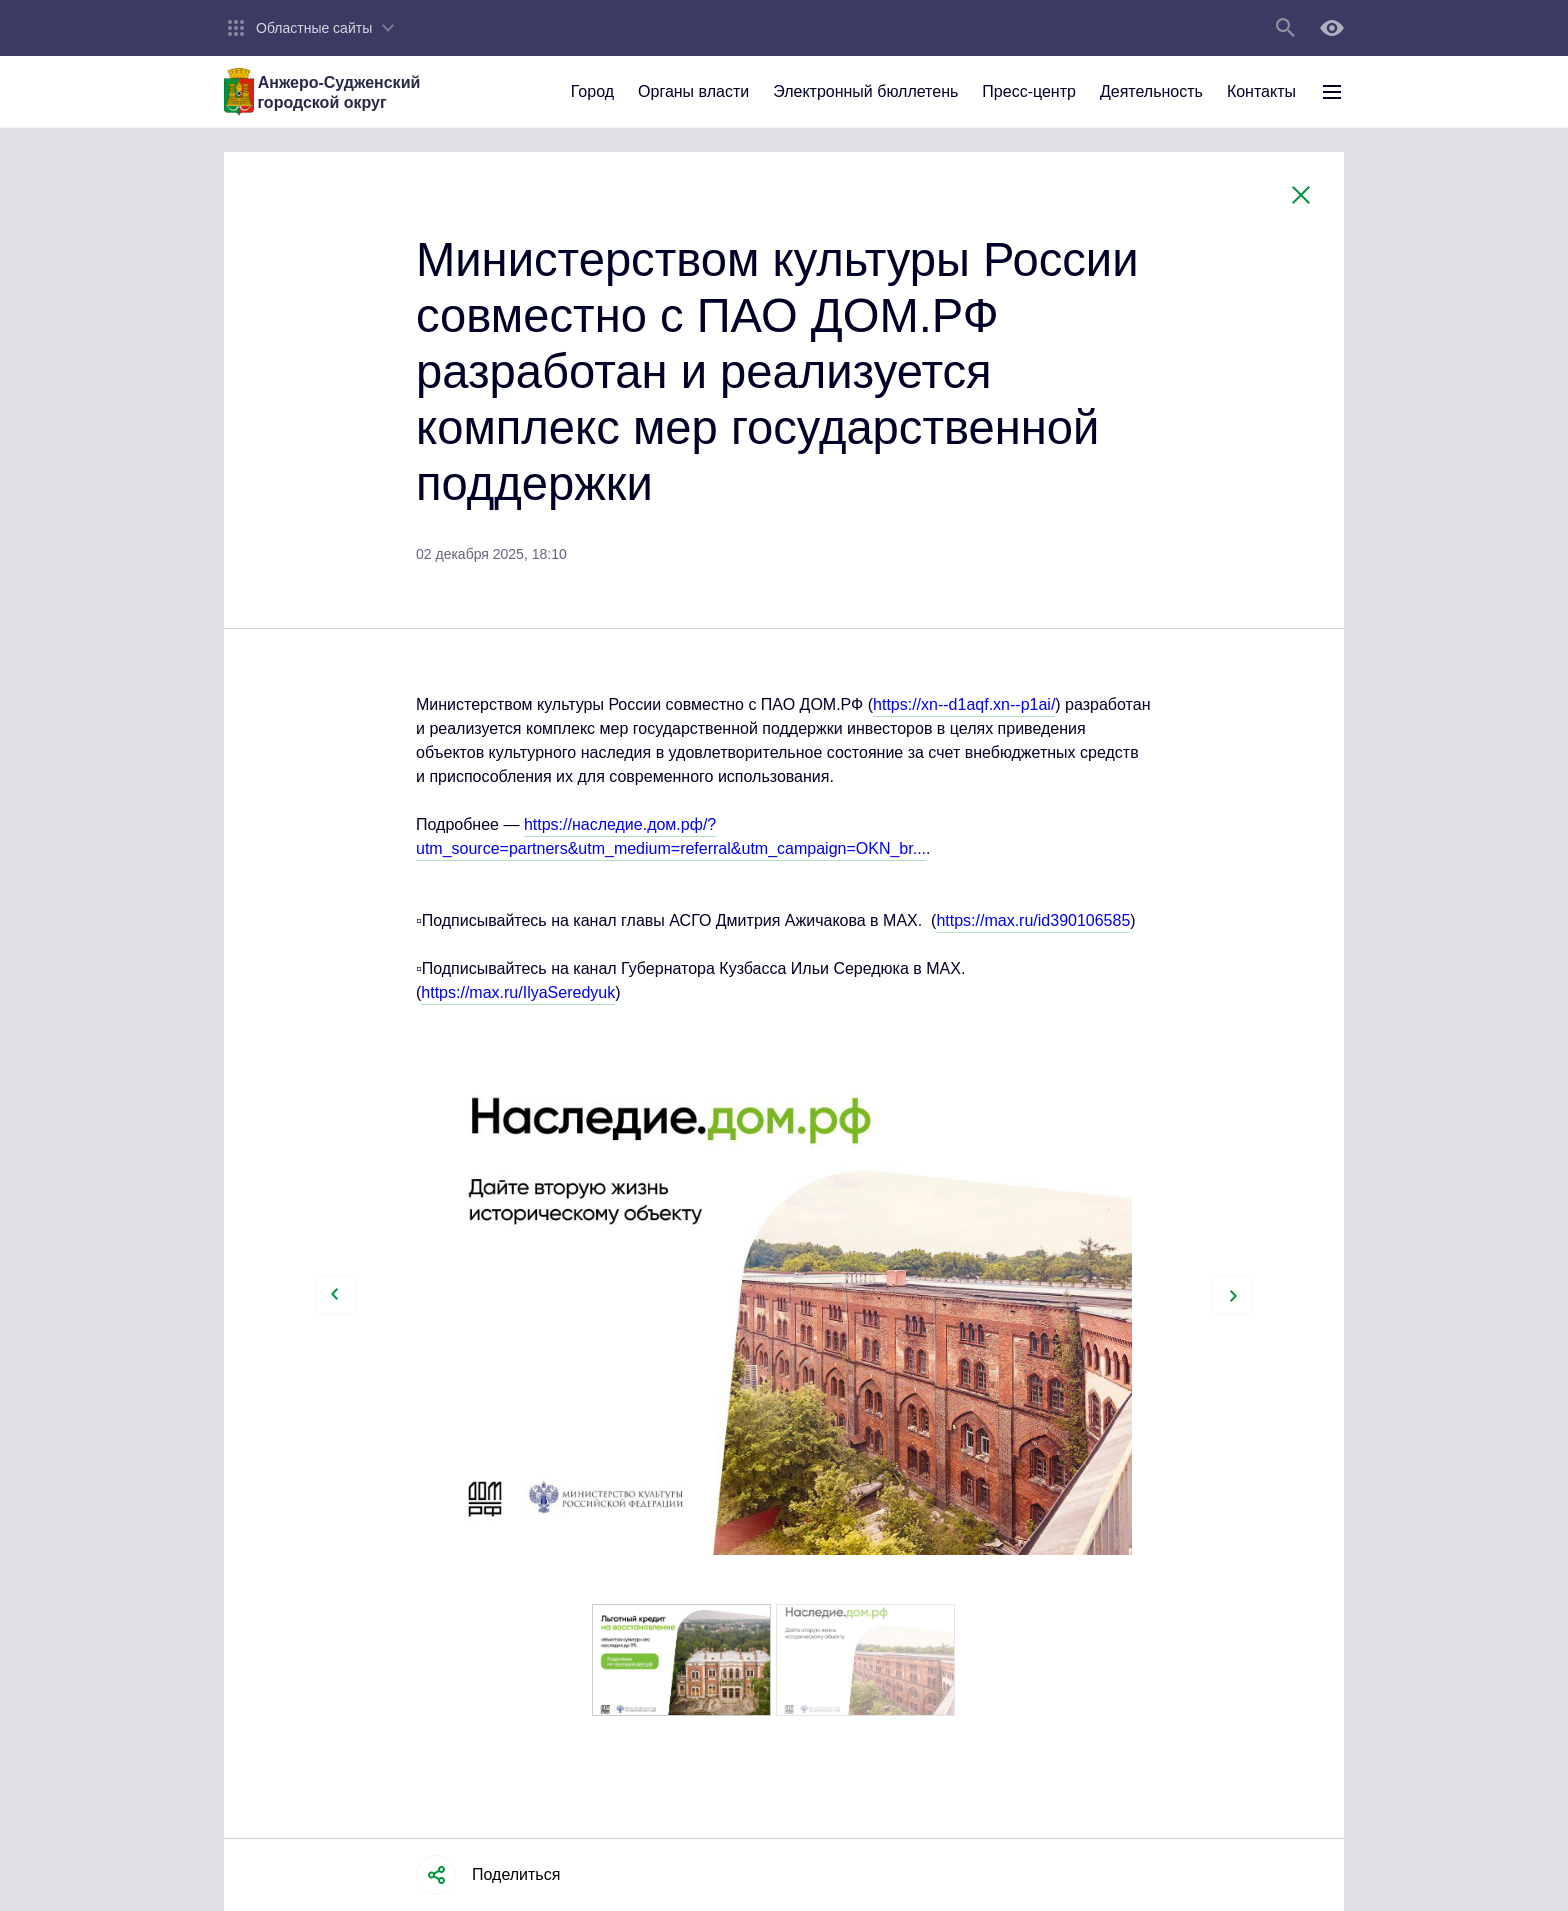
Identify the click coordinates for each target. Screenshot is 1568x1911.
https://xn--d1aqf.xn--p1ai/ (964, 704)
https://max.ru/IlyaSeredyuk (518, 992)
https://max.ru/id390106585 (1033, 920)
